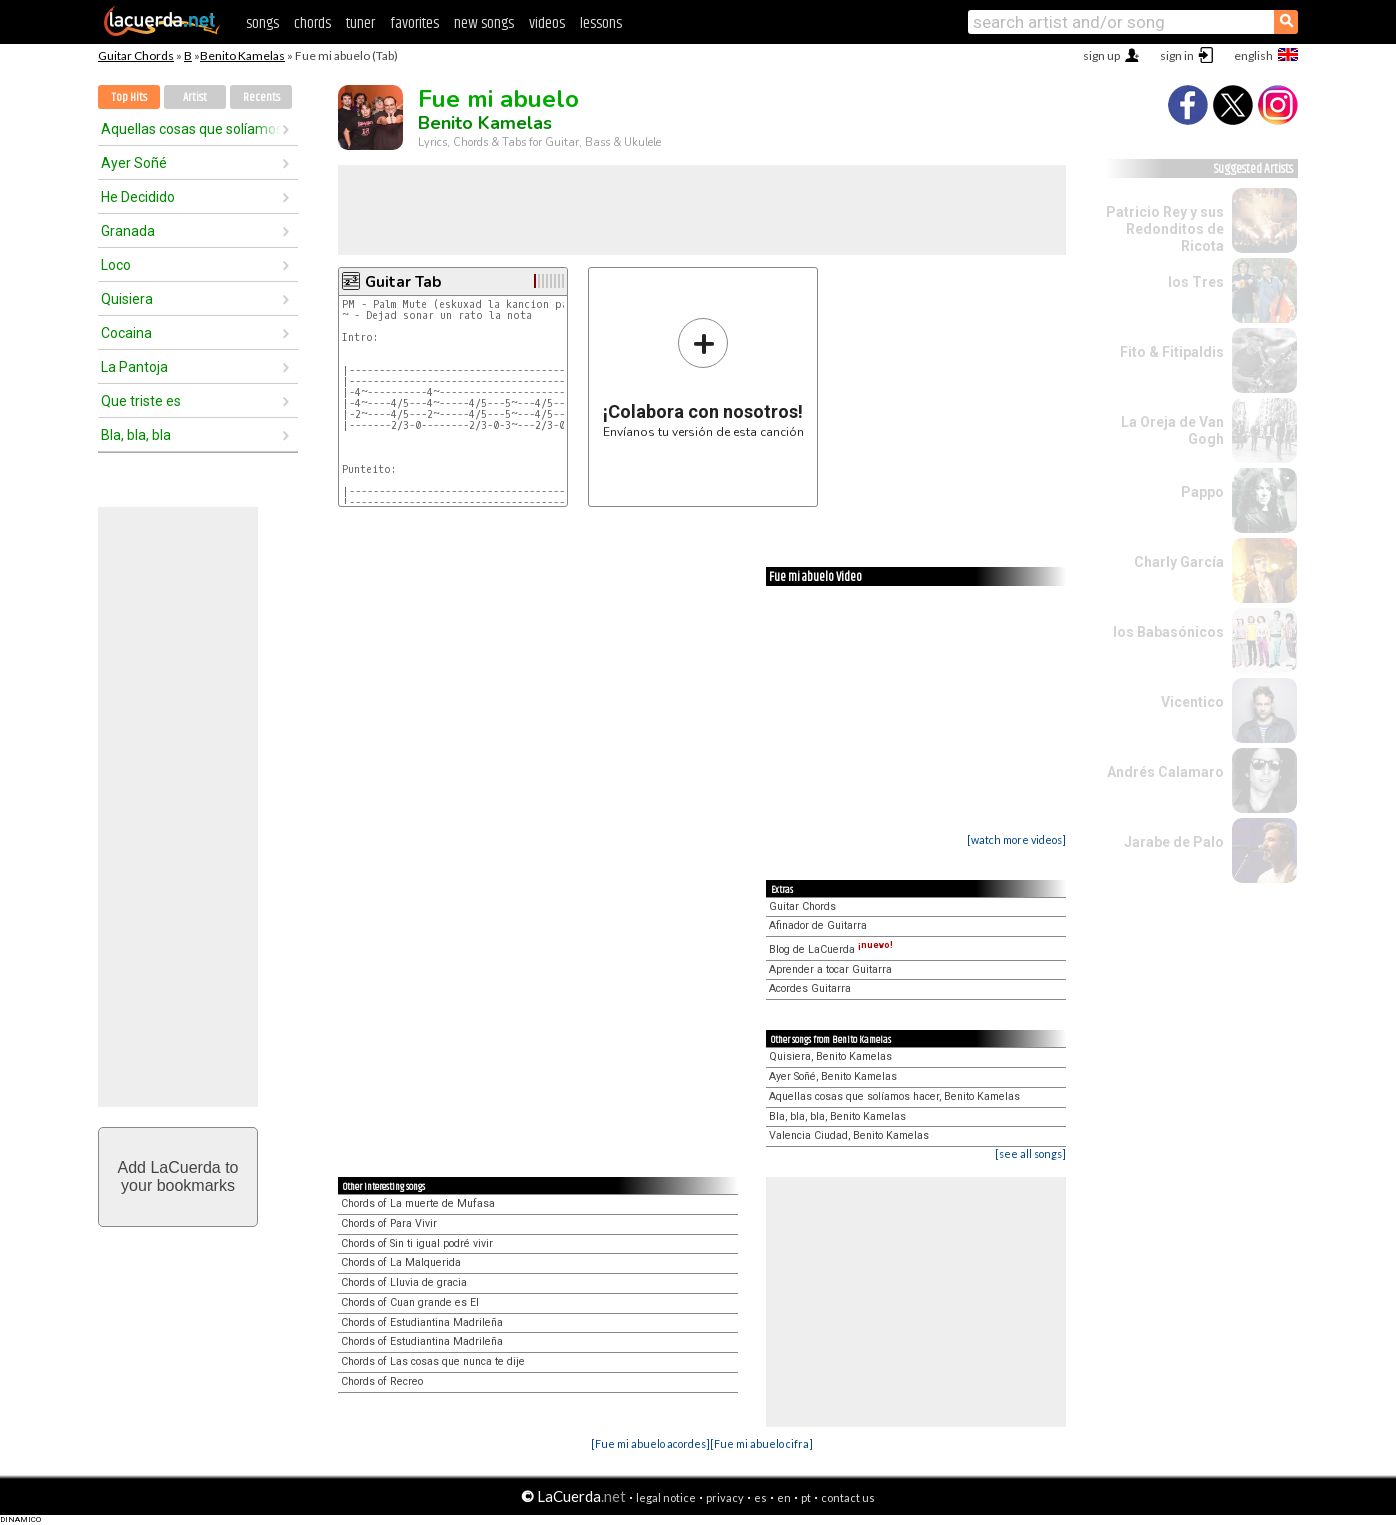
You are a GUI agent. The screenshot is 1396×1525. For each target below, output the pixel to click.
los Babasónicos (1168, 632)
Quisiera (127, 299)
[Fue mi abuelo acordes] (650, 1443)
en (784, 1497)
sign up (1101, 55)
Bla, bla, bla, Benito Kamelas (837, 1116)
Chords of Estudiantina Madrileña (422, 1322)
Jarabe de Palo (1174, 842)
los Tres (1196, 282)
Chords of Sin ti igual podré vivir (417, 1243)
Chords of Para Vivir (389, 1223)
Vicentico (1192, 702)
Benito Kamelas (242, 55)
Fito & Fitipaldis (1172, 352)
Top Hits (129, 97)
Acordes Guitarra (810, 988)
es (760, 1497)
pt (806, 1497)
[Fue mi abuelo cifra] (761, 1443)
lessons (601, 23)
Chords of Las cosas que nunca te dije (433, 1361)
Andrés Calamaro (1165, 772)
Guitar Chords (136, 55)
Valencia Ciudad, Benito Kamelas (849, 1135)
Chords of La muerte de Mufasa (418, 1203)
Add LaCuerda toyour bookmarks (178, 1176)
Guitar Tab (403, 282)
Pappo (1202, 492)
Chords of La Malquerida (401, 1262)
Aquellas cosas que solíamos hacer (191, 129)
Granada (128, 231)
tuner (360, 23)
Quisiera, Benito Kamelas (830, 1056)
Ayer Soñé (134, 163)
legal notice (666, 1497)
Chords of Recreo (382, 1381)
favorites (414, 23)
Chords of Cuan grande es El (410, 1302)
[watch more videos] (1016, 839)
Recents (261, 97)
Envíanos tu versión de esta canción (703, 377)
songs (262, 23)
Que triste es (141, 401)
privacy (725, 1497)
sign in (1177, 55)
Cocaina (126, 333)
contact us (848, 1497)
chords (312, 23)
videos (547, 23)
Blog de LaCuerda (831, 949)
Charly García (1179, 562)
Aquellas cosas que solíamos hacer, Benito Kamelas (894, 1096)
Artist (195, 97)
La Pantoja (134, 367)
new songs (484, 23)
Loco (116, 265)
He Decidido (138, 197)
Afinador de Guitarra (818, 925)
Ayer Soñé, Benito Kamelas (833, 1076)
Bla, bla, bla (136, 435)
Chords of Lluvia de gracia (404, 1282)
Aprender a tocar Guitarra (830, 969)
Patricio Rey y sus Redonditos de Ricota (1165, 229)
